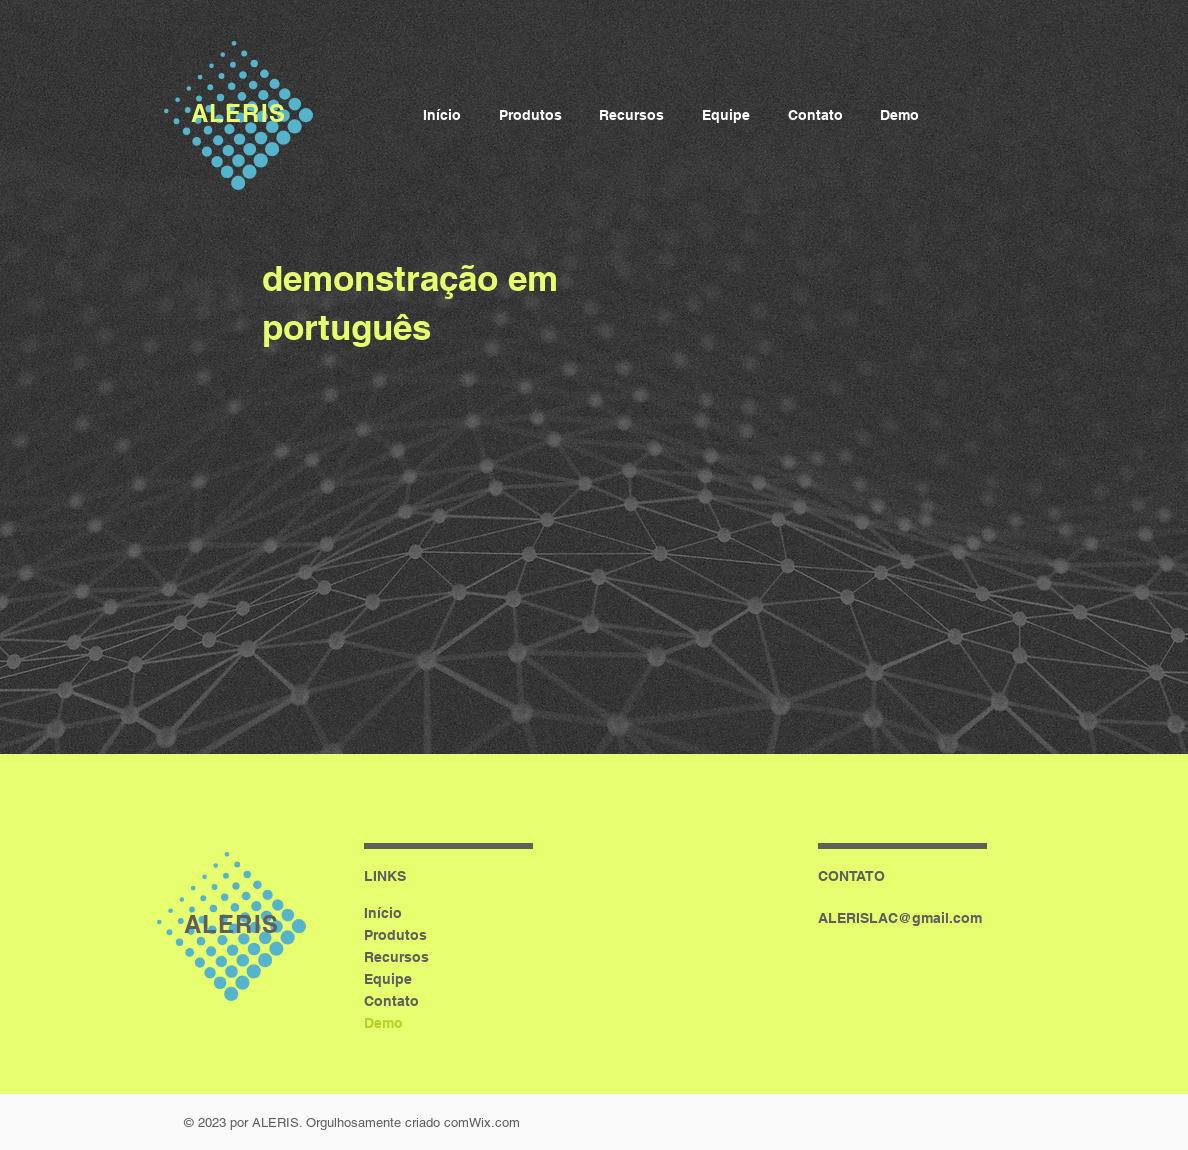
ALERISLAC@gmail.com (900, 918)
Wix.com (494, 1122)
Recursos (396, 957)
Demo (383, 1023)
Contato (391, 1001)
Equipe (388, 979)
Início (383, 913)
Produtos (395, 935)
